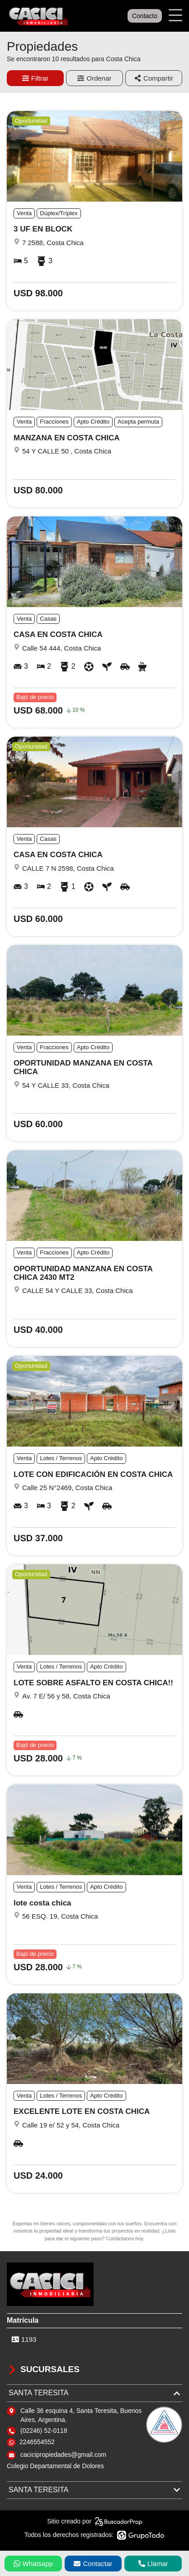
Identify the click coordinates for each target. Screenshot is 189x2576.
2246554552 (37, 2442)
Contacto (144, 15)
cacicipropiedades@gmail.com (63, 2454)
